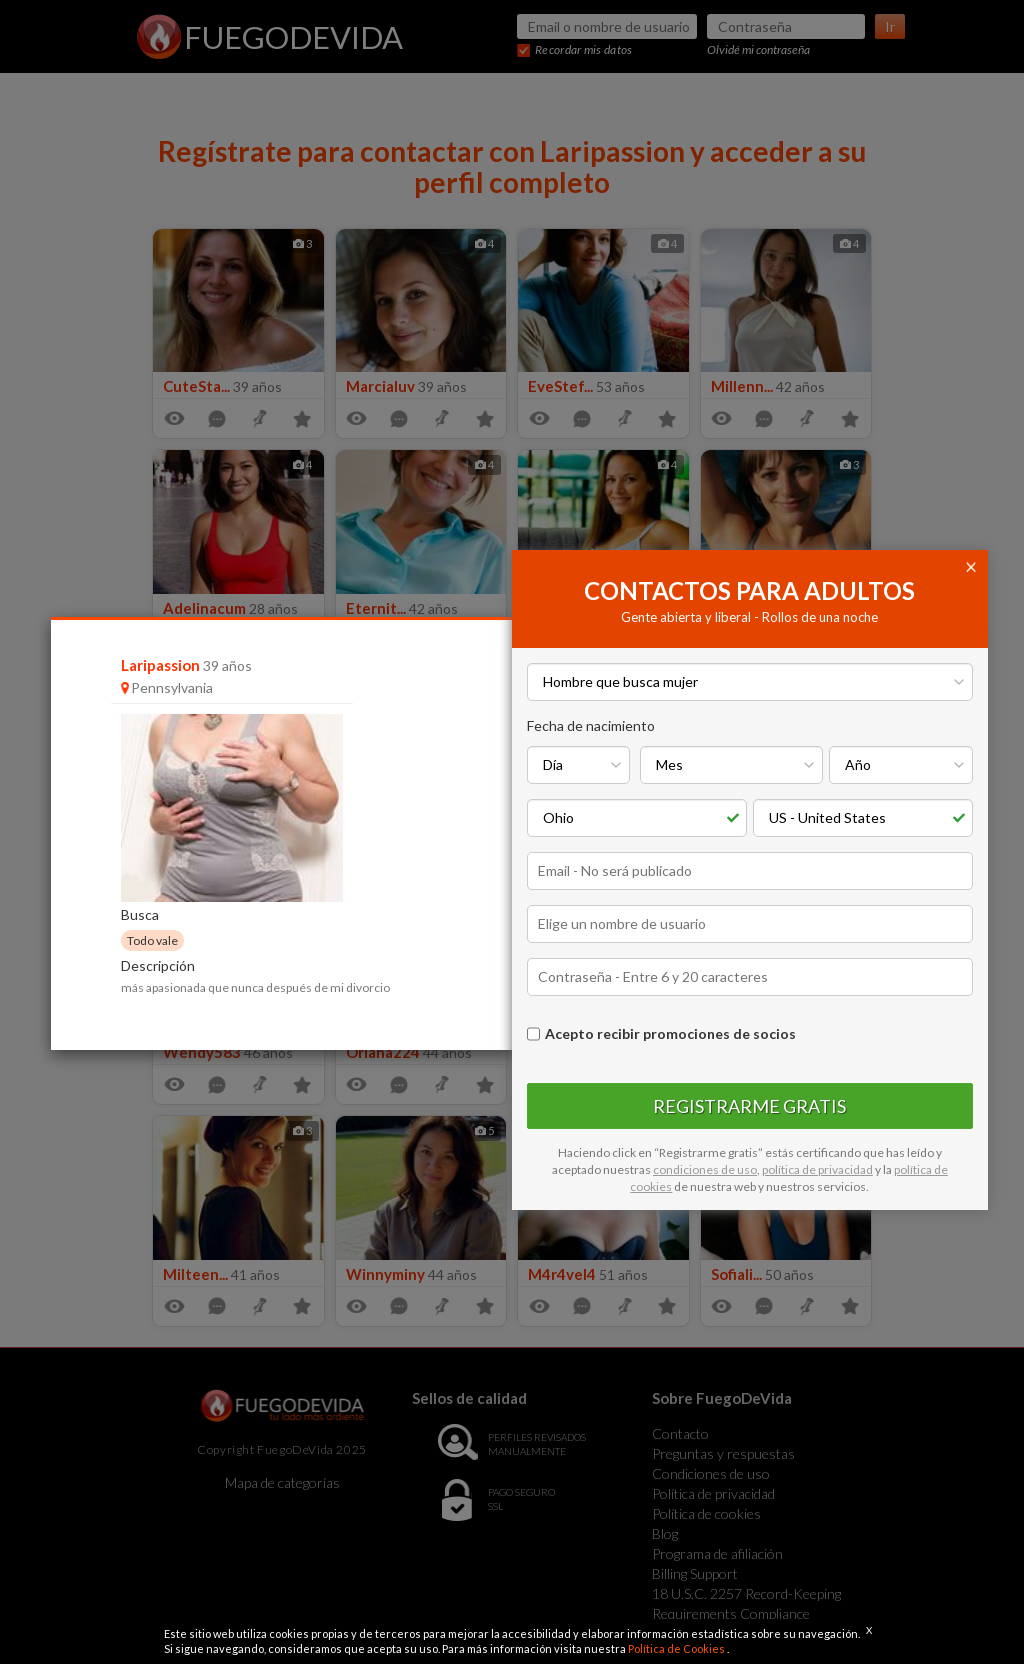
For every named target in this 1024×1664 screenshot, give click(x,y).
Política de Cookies (677, 1648)
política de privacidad (817, 1169)
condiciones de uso (705, 1169)
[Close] (975, 565)
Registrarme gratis (749, 1106)
